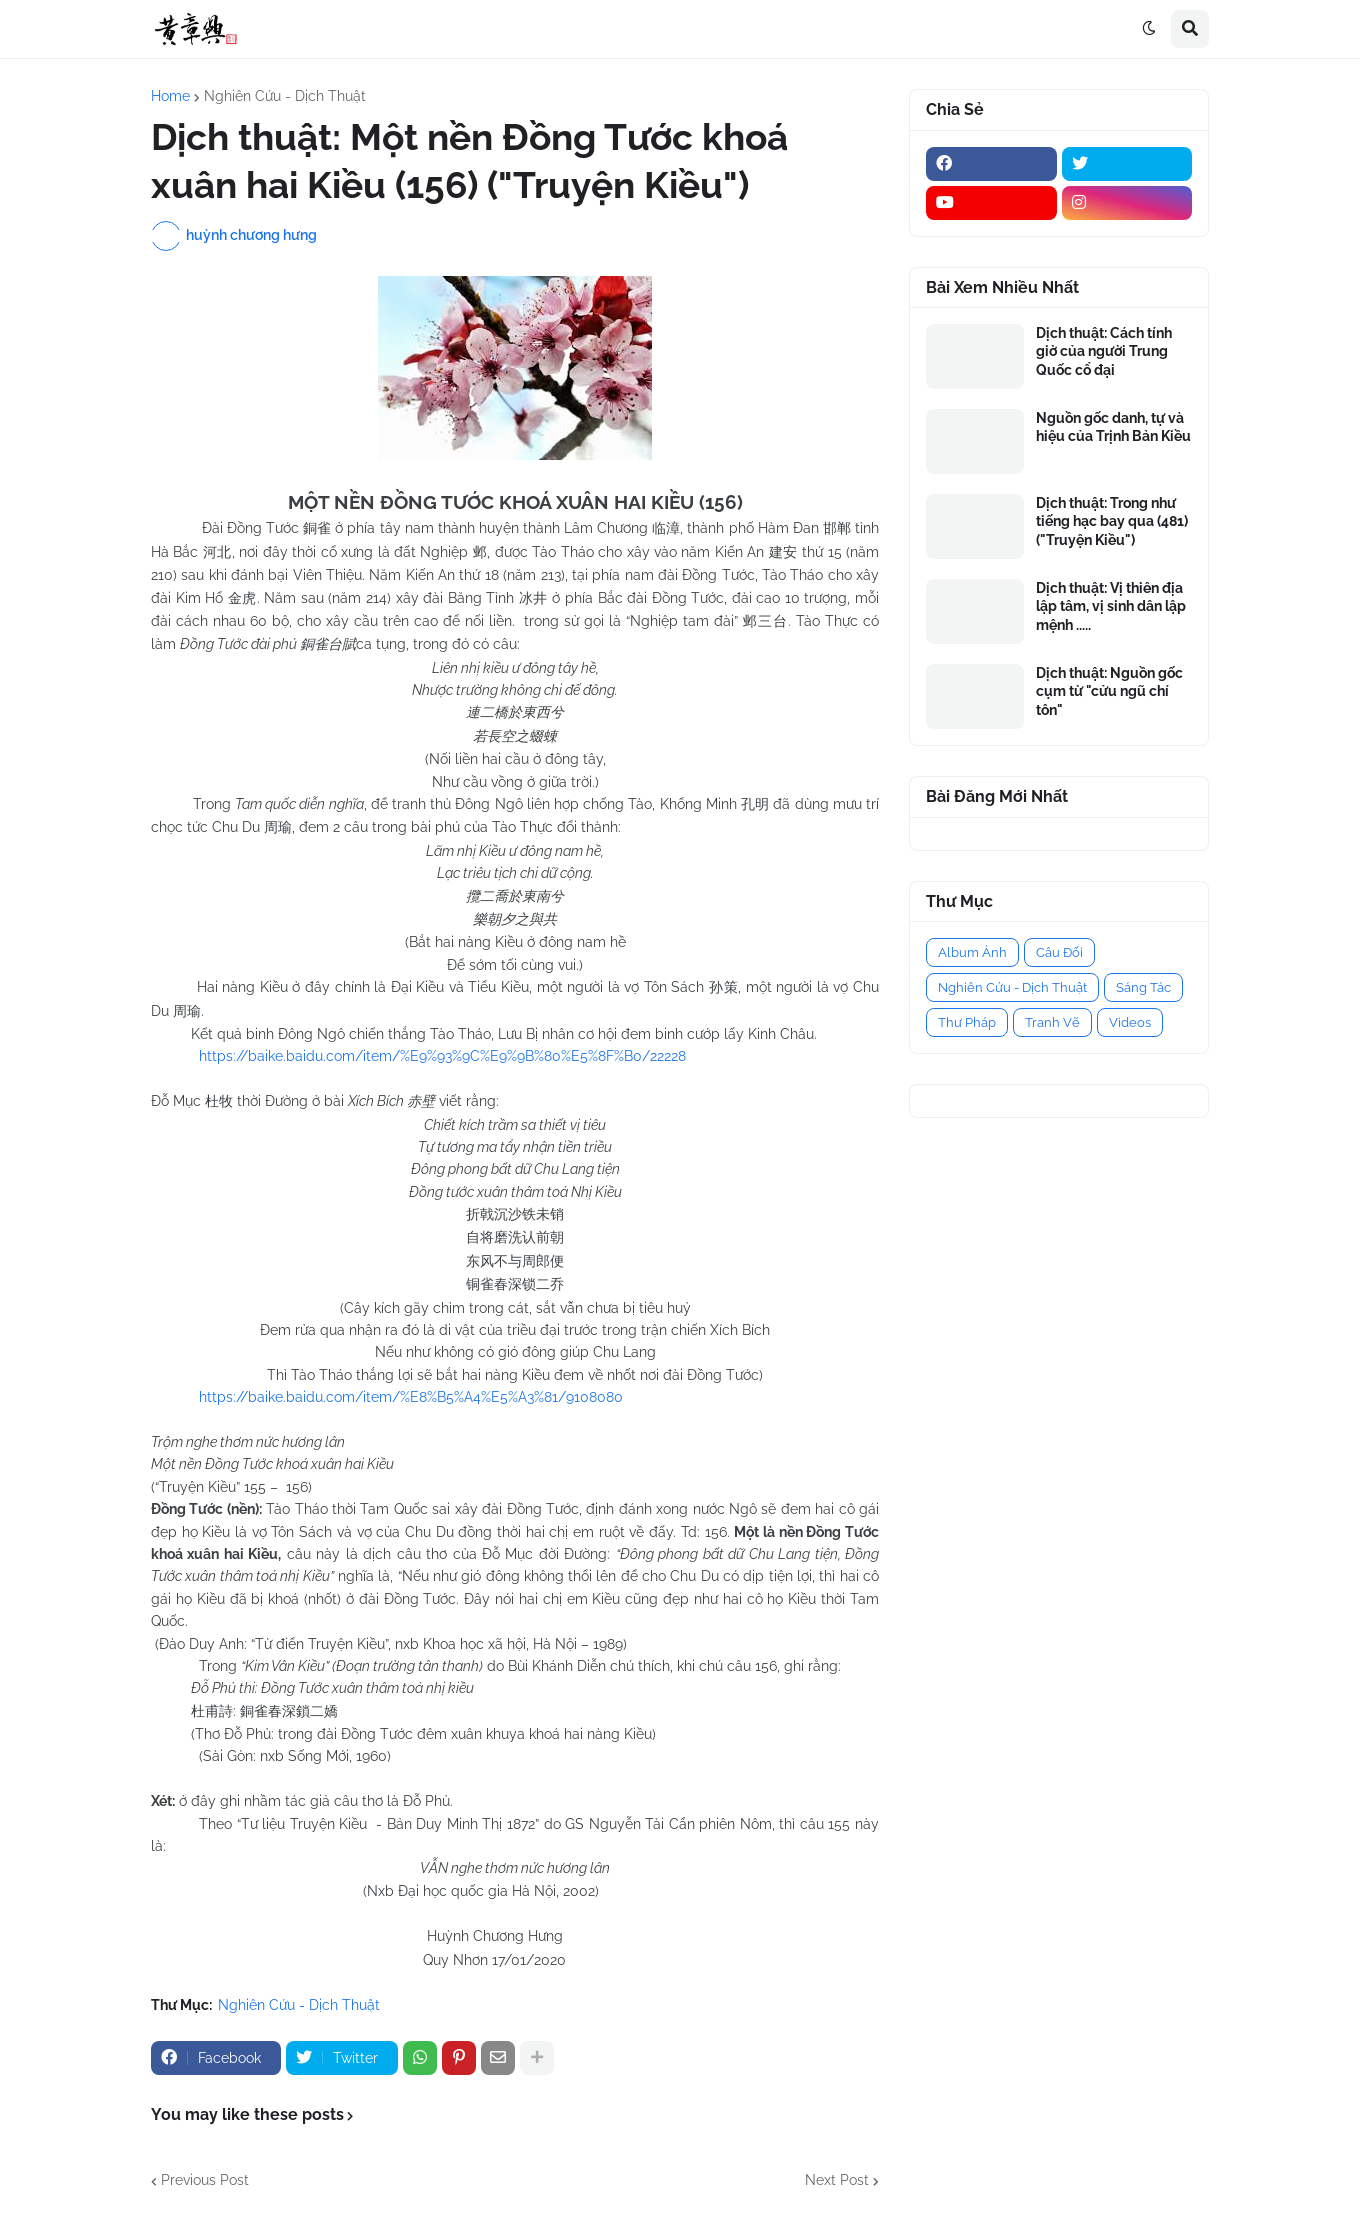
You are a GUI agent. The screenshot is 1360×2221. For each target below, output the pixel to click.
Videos (1130, 1022)
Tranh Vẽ (1052, 1022)
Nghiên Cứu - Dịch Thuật (285, 96)
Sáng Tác (1143, 987)
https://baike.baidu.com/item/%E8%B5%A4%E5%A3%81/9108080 (411, 1397)
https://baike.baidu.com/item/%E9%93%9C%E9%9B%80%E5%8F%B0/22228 (442, 1056)
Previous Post (205, 2180)
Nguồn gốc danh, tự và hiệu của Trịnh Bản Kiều (1113, 427)
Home (170, 96)
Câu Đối (1059, 952)
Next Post (837, 2180)
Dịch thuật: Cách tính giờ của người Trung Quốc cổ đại (1104, 351)
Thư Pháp (967, 1022)
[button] (1149, 29)
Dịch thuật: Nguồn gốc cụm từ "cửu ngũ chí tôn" (1109, 691)
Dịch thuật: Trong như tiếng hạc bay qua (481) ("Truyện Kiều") (1112, 521)
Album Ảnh (972, 952)
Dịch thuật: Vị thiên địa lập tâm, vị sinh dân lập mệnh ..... (1111, 606)
